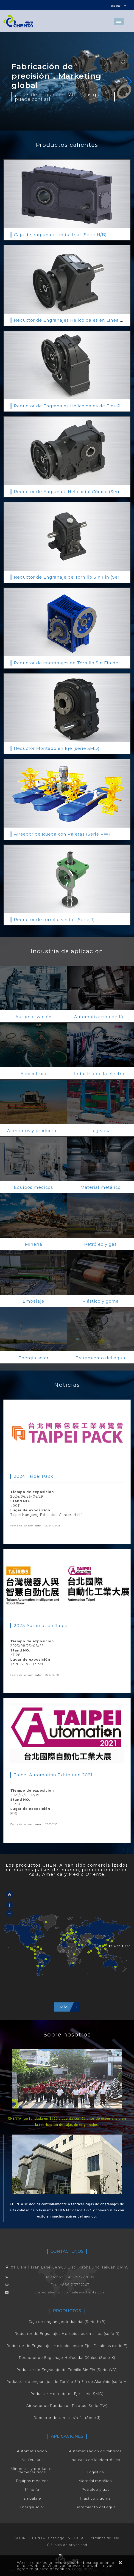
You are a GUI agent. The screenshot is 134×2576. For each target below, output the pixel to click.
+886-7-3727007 (79, 2277)
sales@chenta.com (88, 2292)
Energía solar (34, 1357)
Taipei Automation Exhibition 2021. (53, 1774)
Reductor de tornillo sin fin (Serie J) (54, 919)
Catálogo (56, 2538)
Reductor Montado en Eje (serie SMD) (57, 748)
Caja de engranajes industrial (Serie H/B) (60, 234)
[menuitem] (29, 1927)
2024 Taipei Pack (33, 1476)
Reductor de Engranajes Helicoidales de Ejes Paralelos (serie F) (67, 2346)
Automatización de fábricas (95, 2451)
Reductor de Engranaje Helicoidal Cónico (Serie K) (71, 491)
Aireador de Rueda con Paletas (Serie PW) (62, 834)
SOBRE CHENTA (30, 2538)
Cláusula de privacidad (67, 2545)
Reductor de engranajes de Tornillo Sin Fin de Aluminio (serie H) (67, 2381)
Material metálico (101, 1187)
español (118, 5)
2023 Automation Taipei (41, 1625)
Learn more (83, 2569)
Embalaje (33, 1301)
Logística (100, 1130)
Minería (33, 1244)
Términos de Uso (104, 2538)
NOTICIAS (77, 2538)
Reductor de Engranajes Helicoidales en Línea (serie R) (67, 2333)
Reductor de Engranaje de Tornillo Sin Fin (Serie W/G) (67, 2370)
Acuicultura (33, 1073)
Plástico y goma (100, 1301)
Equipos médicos (33, 1187)
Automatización (33, 1016)
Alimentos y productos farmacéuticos (49, 1130)
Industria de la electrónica (104, 1073)
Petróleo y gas (100, 1244)
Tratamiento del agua (100, 1357)
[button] (129, 81)
